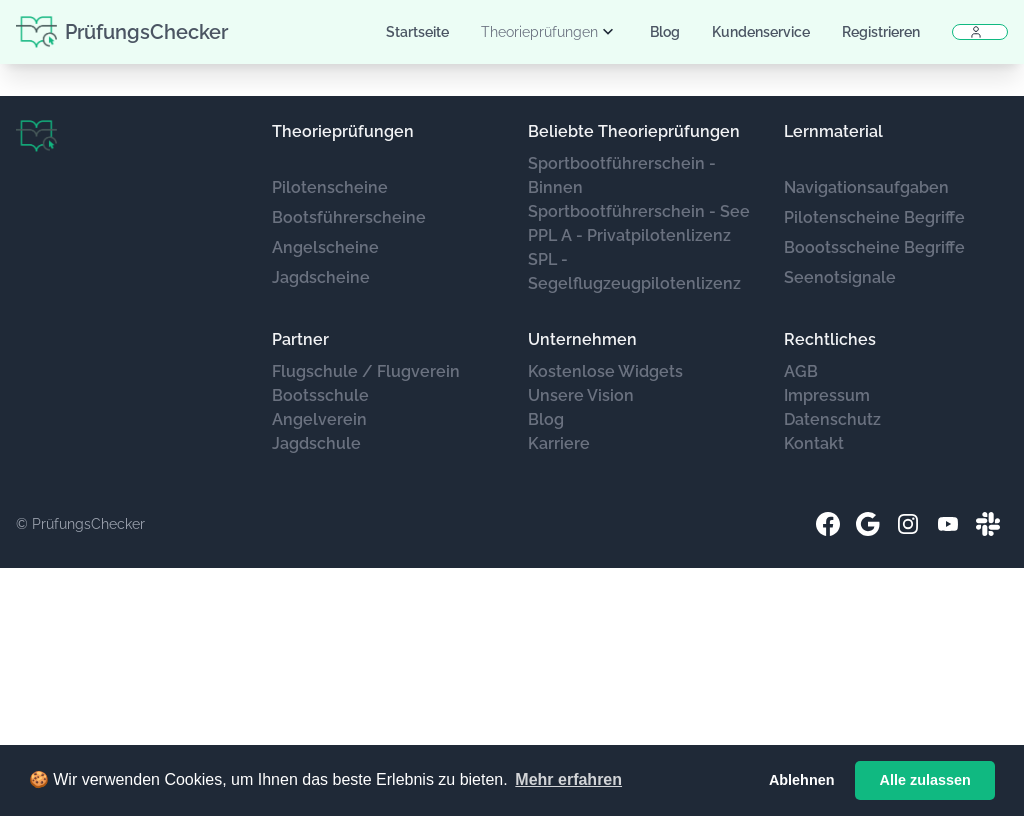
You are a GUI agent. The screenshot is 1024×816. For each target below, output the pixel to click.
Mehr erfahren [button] (568, 779)
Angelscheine (325, 247)
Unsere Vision (581, 395)
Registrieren (881, 32)
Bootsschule (320, 395)
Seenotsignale (840, 277)
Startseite (417, 32)
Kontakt (814, 443)
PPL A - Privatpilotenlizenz (629, 235)
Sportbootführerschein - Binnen (622, 175)
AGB (801, 371)
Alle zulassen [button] (925, 780)
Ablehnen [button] (802, 780)
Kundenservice (761, 32)
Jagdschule (316, 443)
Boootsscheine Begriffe (874, 247)
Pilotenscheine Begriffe (874, 217)
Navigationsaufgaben (866, 187)
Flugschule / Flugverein (366, 371)
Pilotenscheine (330, 187)
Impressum (827, 395)
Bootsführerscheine (349, 217)
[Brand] (36, 136)
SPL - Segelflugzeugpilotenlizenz (634, 271)
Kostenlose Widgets (605, 371)
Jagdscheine (321, 277)
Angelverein (319, 419)
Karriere (559, 443)
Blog (665, 32)
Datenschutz (832, 419)
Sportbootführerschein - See (639, 211)
